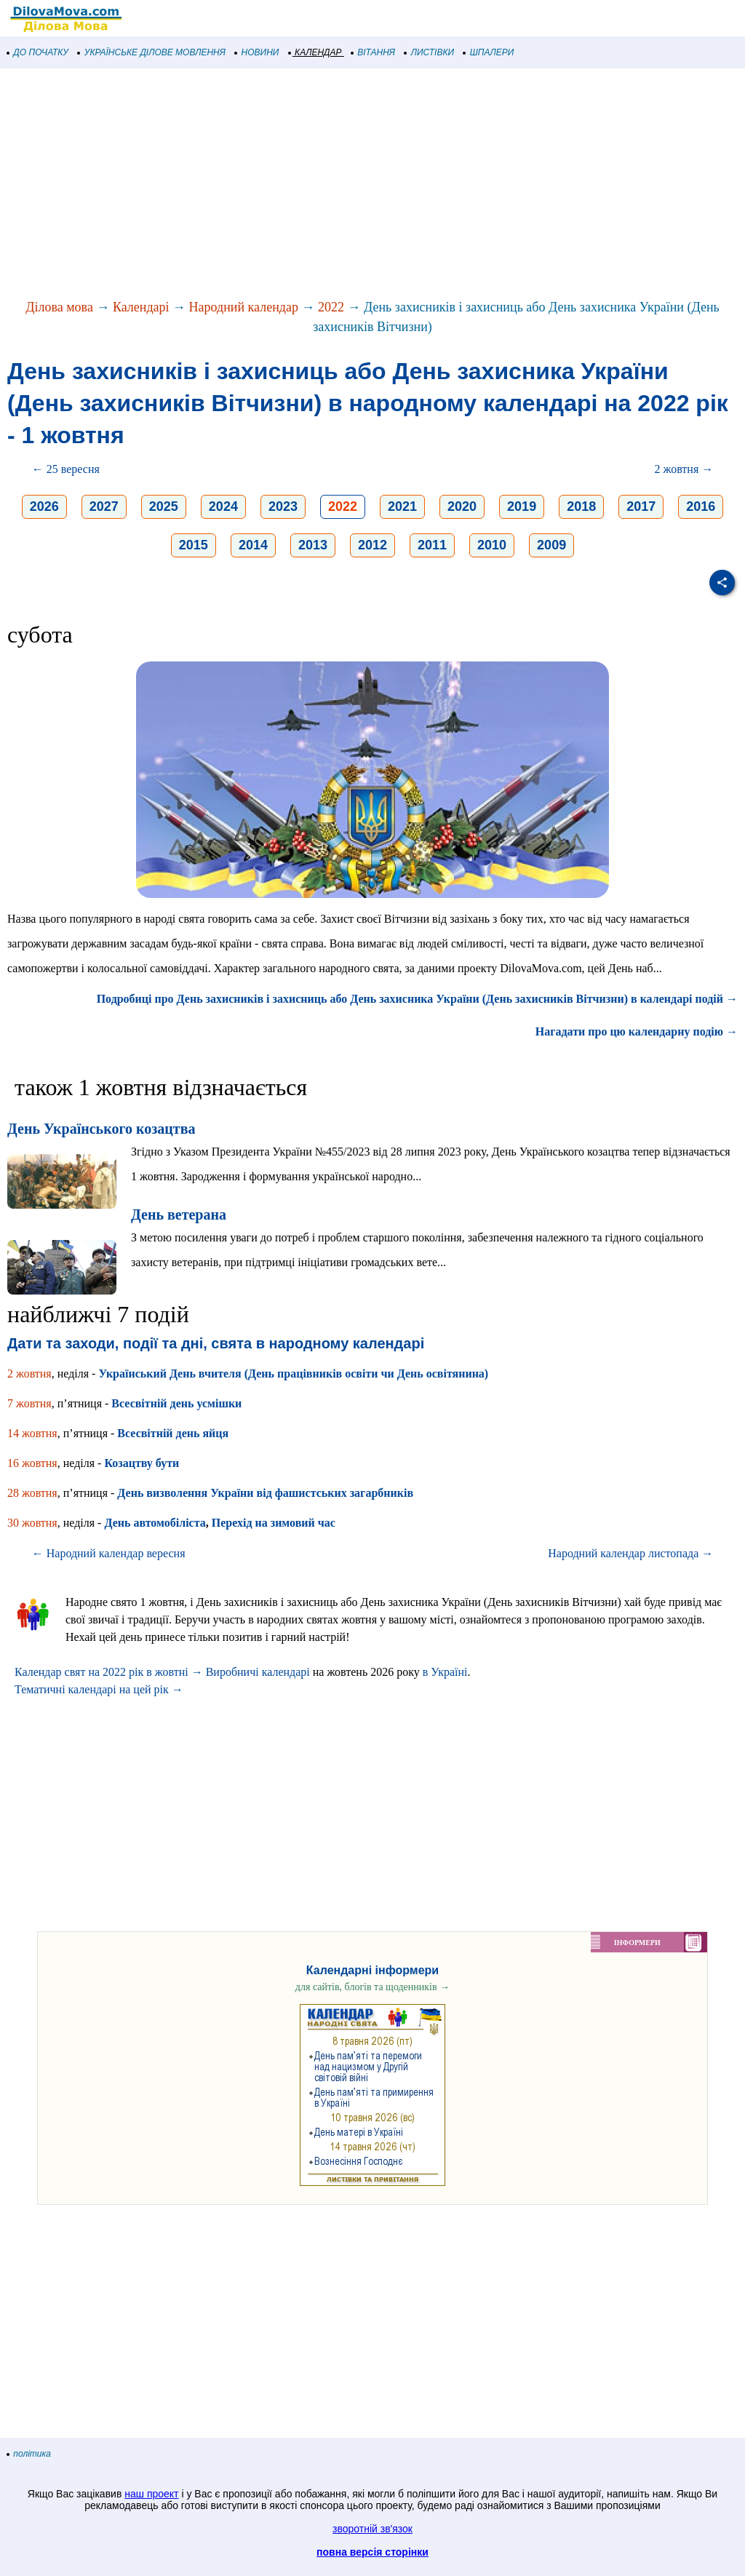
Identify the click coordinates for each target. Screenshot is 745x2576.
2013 (312, 545)
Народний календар (243, 307)
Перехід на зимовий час (273, 1522)
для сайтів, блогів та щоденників (372, 1986)
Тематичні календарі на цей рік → (99, 1689)
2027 (104, 506)
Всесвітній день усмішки (176, 1403)
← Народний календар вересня (109, 1553)
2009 (551, 545)
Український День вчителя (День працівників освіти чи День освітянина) (293, 1373)
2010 (491, 545)
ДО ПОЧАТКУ (38, 52)
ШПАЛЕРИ (488, 52)
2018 (581, 506)
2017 (641, 506)
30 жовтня (32, 1522)
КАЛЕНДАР (315, 52)
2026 (44, 506)
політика (29, 2454)
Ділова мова (59, 307)
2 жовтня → (684, 469)
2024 (223, 506)
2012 (372, 545)
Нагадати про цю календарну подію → (636, 1031)
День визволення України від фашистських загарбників (265, 1493)
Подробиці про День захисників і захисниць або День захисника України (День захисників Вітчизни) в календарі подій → (417, 999)
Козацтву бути (141, 1463)
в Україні (445, 1672)
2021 (402, 506)
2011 (432, 545)
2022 (331, 307)
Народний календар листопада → (630, 1553)
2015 (193, 545)
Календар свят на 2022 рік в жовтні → (109, 1672)
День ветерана (178, 1214)
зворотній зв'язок (372, 2529)
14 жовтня (32, 1433)
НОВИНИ (257, 52)
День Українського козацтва (101, 1129)
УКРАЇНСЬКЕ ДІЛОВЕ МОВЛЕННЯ (152, 52)
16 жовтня (32, 1463)
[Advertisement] (372, 185)
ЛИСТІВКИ (429, 52)
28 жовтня (32, 1493)
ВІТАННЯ (373, 52)
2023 (283, 506)
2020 (462, 506)
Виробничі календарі (258, 1672)
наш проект (151, 2494)
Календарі (141, 307)
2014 (253, 545)
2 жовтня (29, 1373)
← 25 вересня (66, 469)
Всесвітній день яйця (172, 1433)
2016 (700, 506)
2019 (521, 506)
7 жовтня (29, 1403)
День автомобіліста (154, 1522)
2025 (163, 506)
